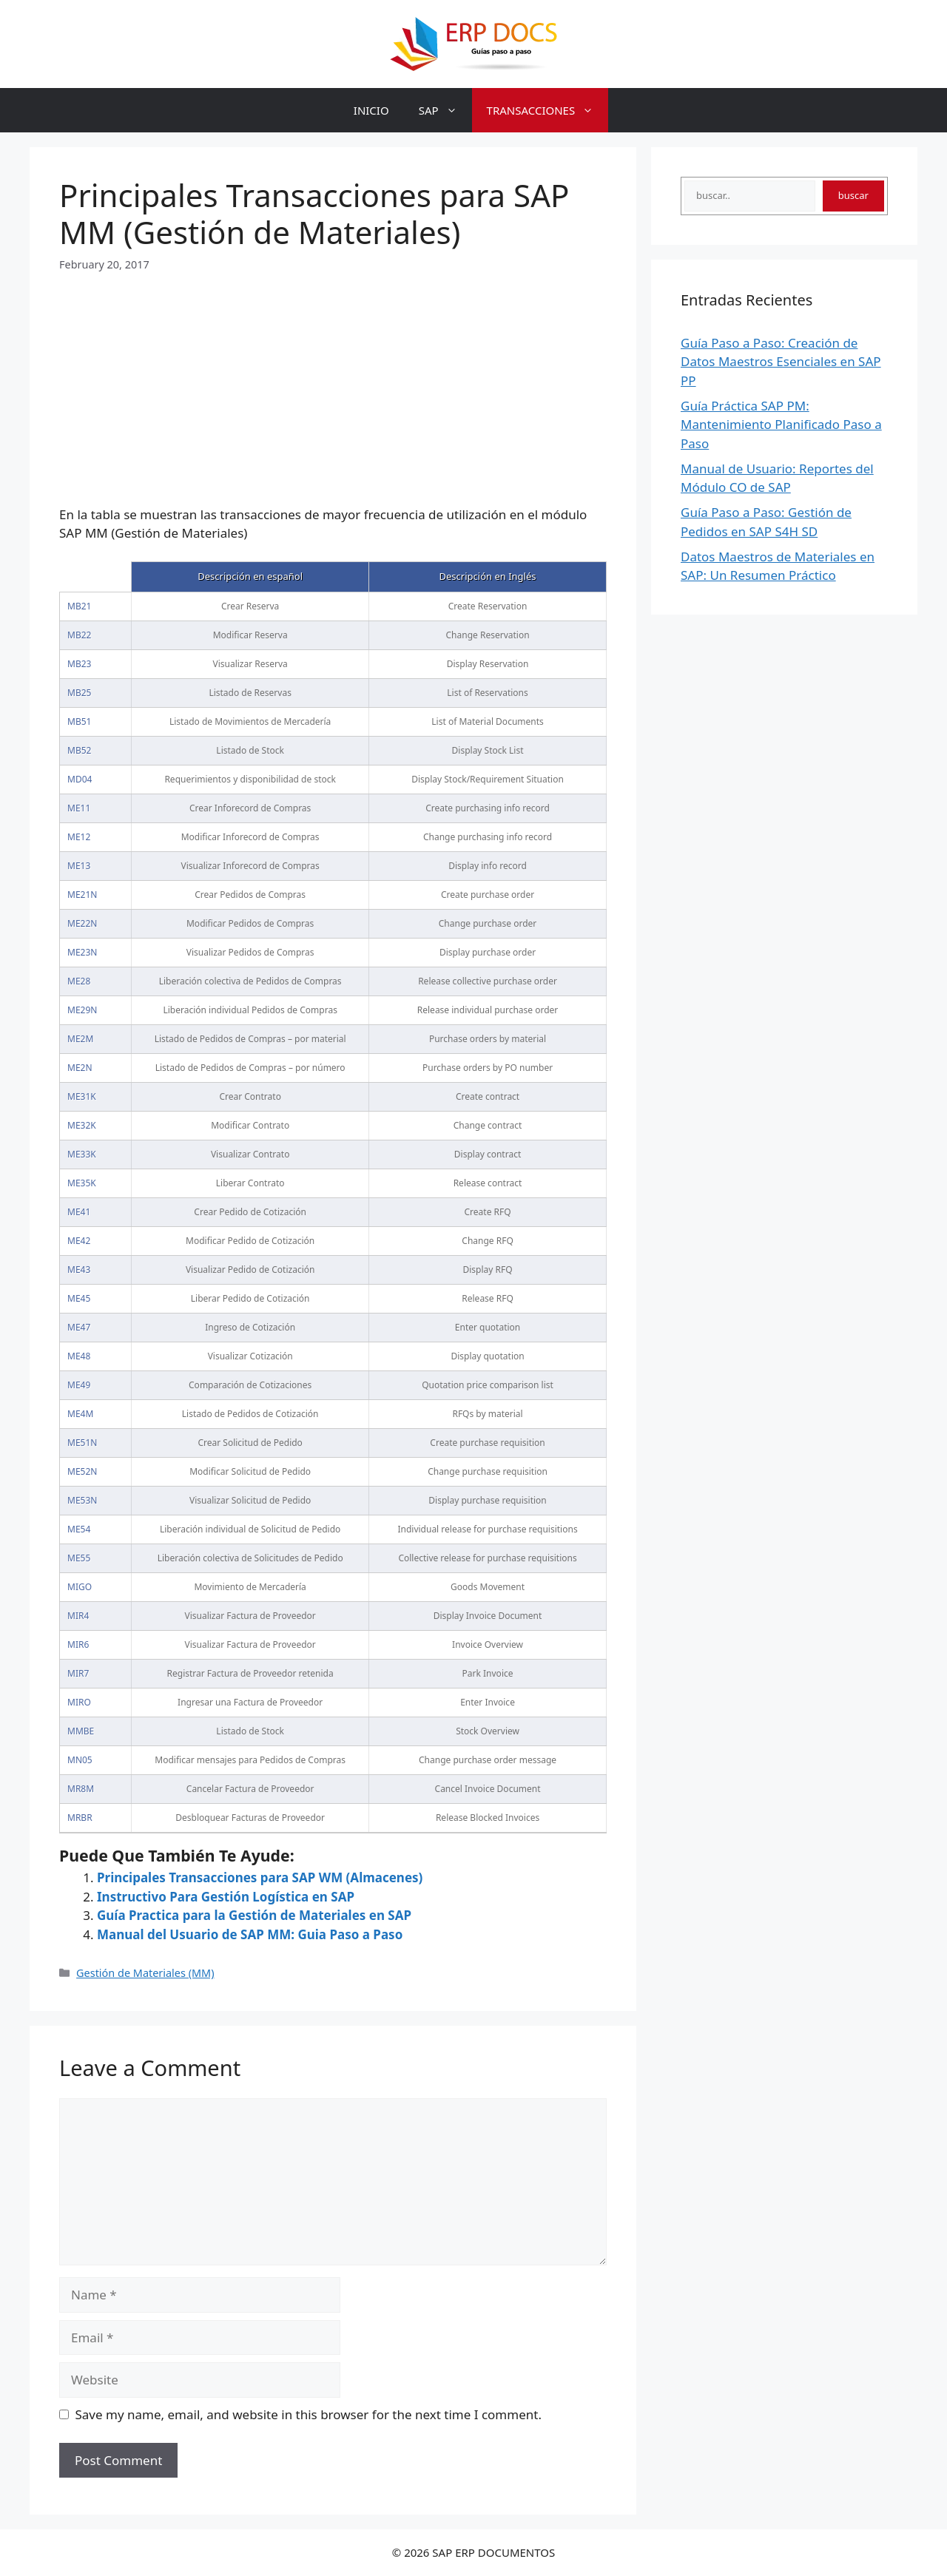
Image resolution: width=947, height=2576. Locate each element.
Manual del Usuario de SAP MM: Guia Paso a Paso (249, 1934)
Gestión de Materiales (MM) (145, 1973)
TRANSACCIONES (548, 110)
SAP (445, 110)
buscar (853, 195)
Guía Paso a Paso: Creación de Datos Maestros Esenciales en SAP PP (781, 361)
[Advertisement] (333, 376)
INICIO (371, 110)
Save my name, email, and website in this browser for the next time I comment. (308, 2414)
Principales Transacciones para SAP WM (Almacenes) (259, 1877)
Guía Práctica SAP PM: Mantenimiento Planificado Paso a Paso (781, 424)
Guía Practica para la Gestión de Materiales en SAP (254, 1915)
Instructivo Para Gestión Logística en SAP (225, 1896)
